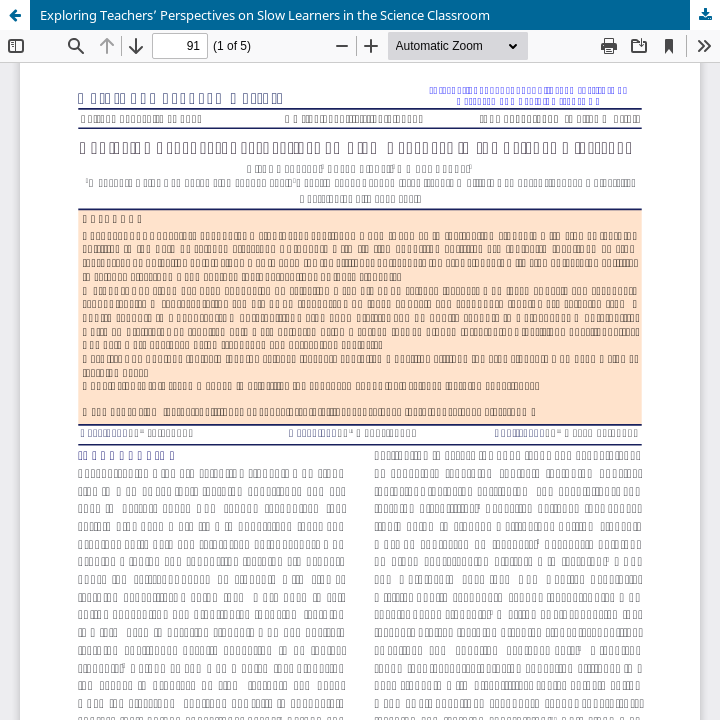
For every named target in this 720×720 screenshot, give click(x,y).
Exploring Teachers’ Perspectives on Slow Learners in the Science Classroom (265, 15)
